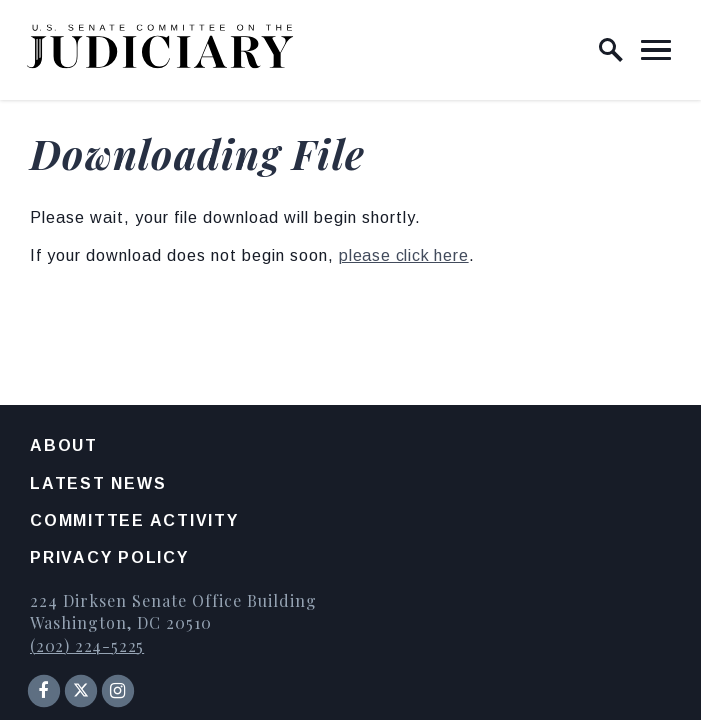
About (64, 445)
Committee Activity (134, 520)
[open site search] (611, 50)
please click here (404, 255)
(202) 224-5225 (87, 645)
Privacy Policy (109, 557)
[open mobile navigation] (656, 50)
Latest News (98, 483)
